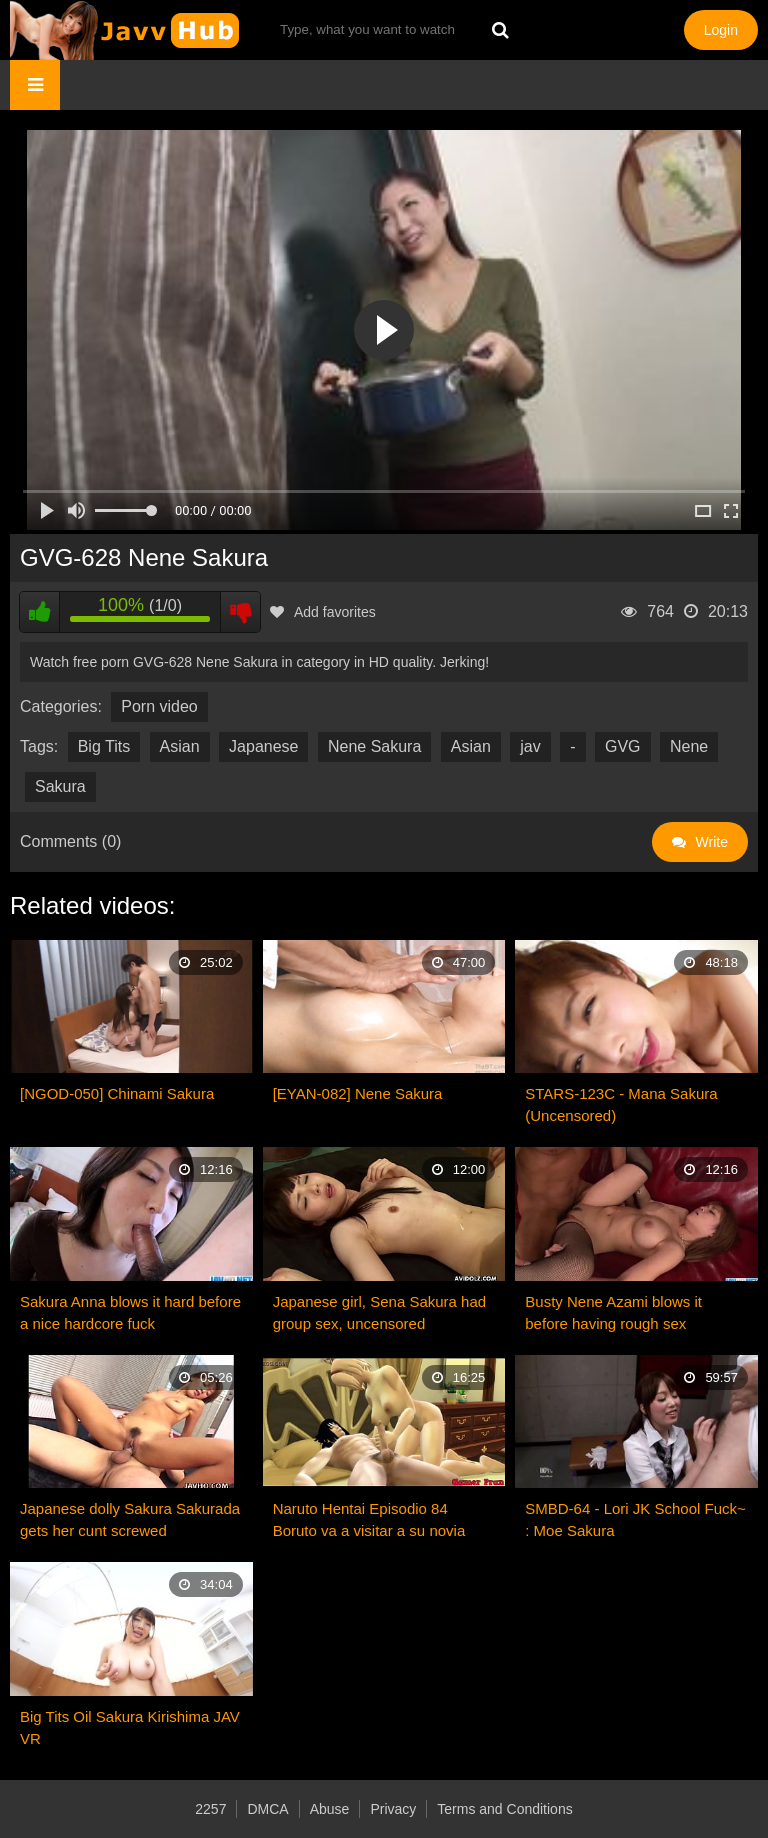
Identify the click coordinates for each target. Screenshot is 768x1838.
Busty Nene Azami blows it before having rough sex (613, 1312)
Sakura (60, 786)
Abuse (330, 1809)
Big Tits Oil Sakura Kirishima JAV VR (130, 1727)
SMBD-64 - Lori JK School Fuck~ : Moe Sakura (635, 1519)
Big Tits (104, 746)
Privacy (393, 1809)
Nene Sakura (374, 746)
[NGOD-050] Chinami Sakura (117, 1093)
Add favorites (323, 612)
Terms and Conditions (504, 1809)
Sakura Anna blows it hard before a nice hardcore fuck (130, 1312)
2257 (210, 1809)
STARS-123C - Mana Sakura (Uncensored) (621, 1104)
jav (530, 746)
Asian (180, 746)
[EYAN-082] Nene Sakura (358, 1093)
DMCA (267, 1809)
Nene (689, 746)
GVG (623, 746)
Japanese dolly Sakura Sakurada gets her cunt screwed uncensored (130, 1521)
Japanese (263, 746)
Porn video (159, 706)
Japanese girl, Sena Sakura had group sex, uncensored (379, 1312)
